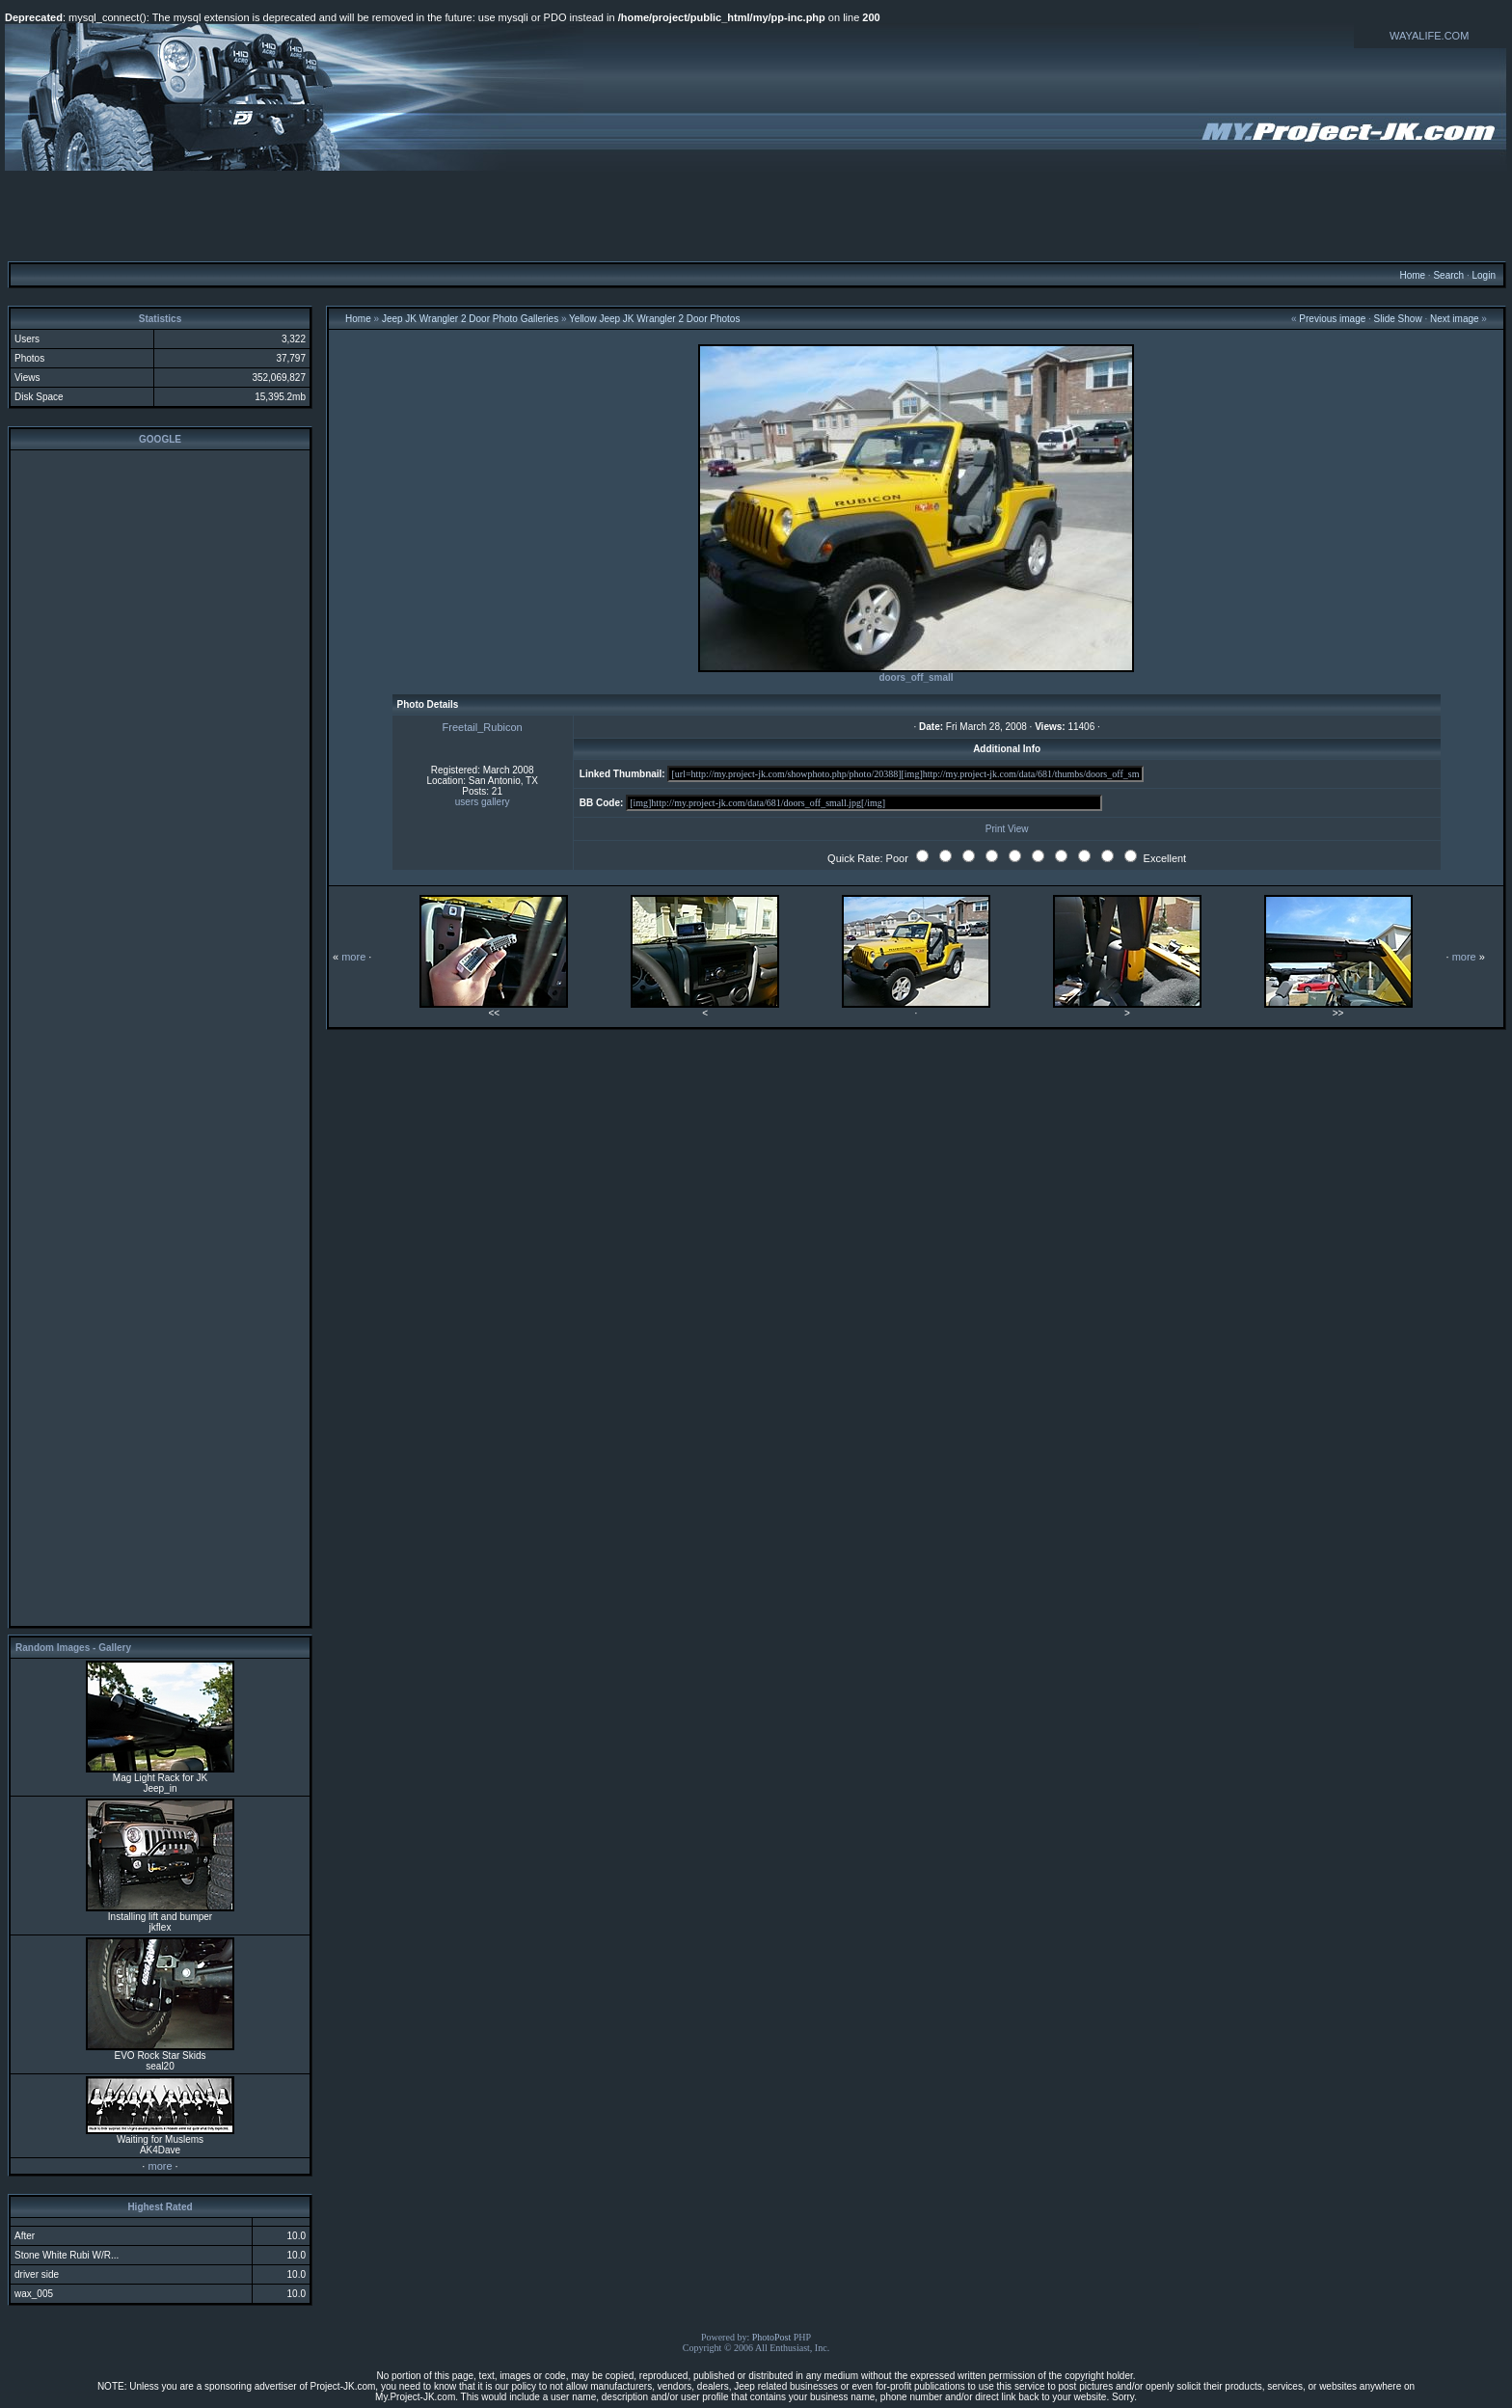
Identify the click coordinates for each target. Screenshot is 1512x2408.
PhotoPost (772, 2337)
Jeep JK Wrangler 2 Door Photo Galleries (470, 318)
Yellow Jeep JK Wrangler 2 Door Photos (654, 318)
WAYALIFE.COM (1429, 35)
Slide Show (1398, 318)
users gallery (482, 802)
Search (1448, 275)
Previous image (1332, 318)
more (160, 2166)
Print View (1007, 829)
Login (1483, 275)
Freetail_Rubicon (483, 727)
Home (1412, 275)
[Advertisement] (756, 215)
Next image (1454, 318)
